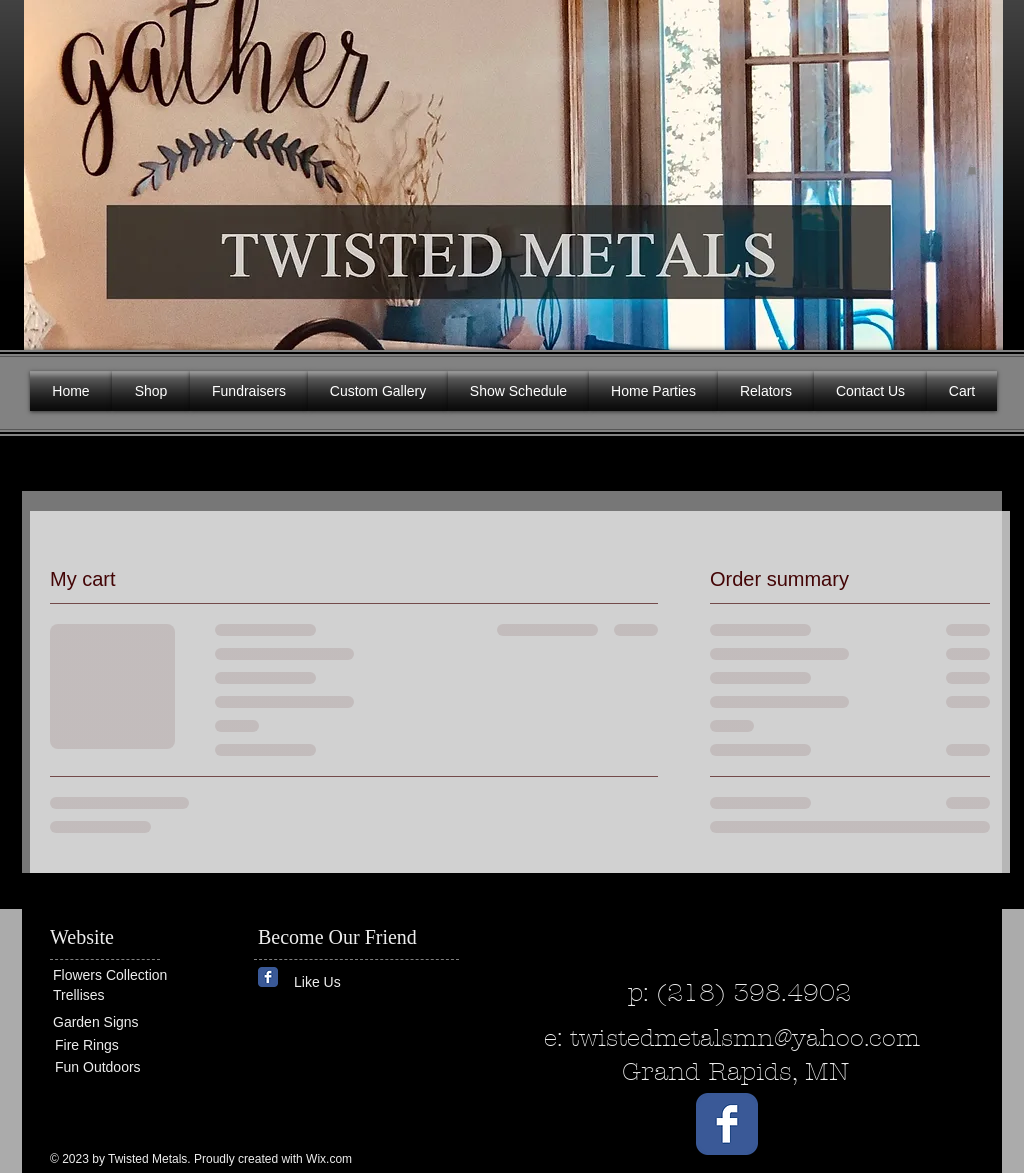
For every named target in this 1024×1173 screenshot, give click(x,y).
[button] (972, 170)
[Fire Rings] (127, 1045)
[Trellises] (113, 995)
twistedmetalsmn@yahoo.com (745, 1038)
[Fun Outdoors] (115, 1067)
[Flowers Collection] (130, 975)
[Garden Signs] (113, 1022)
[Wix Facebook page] (268, 977)
